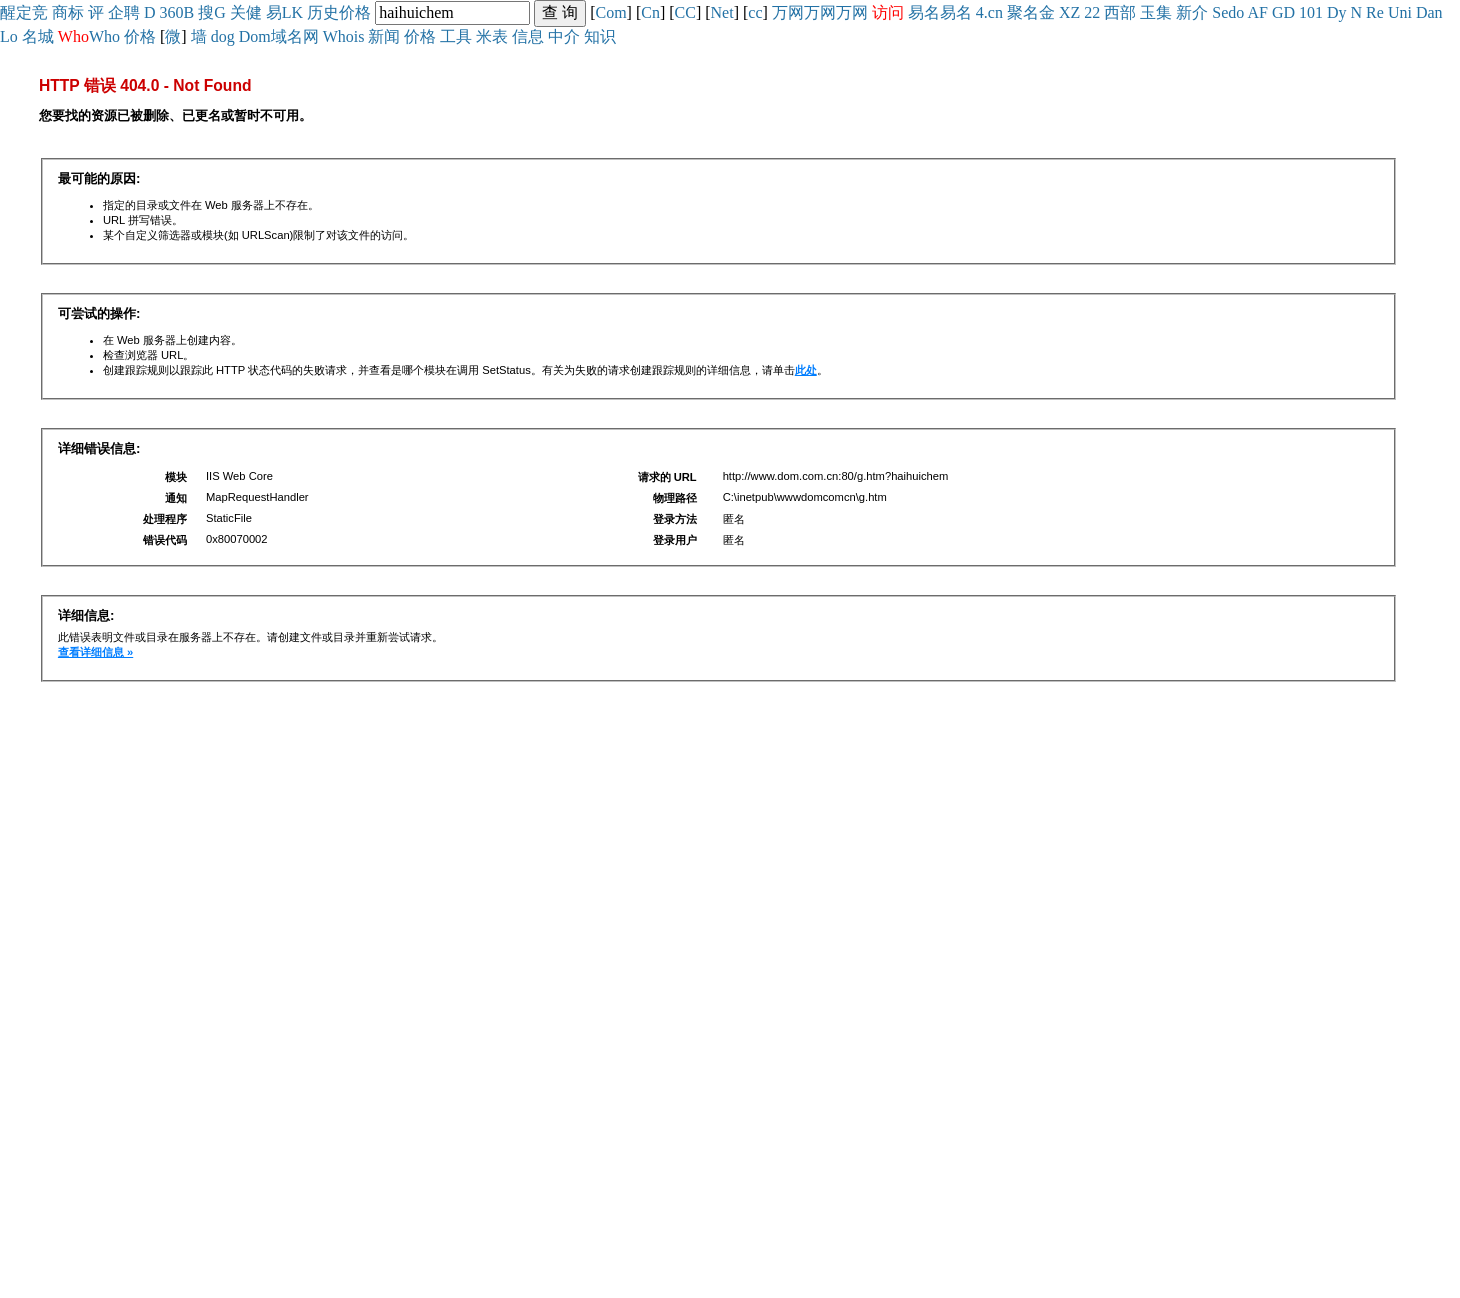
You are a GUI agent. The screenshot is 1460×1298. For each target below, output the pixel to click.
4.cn (989, 12)
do (1236, 12)
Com (610, 12)
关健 (246, 12)
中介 (564, 36)
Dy (1337, 12)
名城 (38, 36)
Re (1375, 12)
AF (1257, 12)
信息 (528, 36)
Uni (1400, 12)
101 (1311, 12)
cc (755, 12)
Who (104, 36)
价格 (355, 12)
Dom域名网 (279, 36)
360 (172, 12)
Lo (9, 36)
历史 (323, 12)
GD (1283, 12)
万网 (788, 12)
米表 (492, 36)
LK (292, 12)
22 (1092, 12)
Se (1220, 12)
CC (685, 12)
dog (223, 36)
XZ (1069, 12)
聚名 (1023, 12)
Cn (650, 12)
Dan (1429, 12)
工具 (456, 36)
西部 (1120, 12)
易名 (924, 12)
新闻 (384, 36)
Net (722, 12)
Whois (344, 36)
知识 (600, 36)
